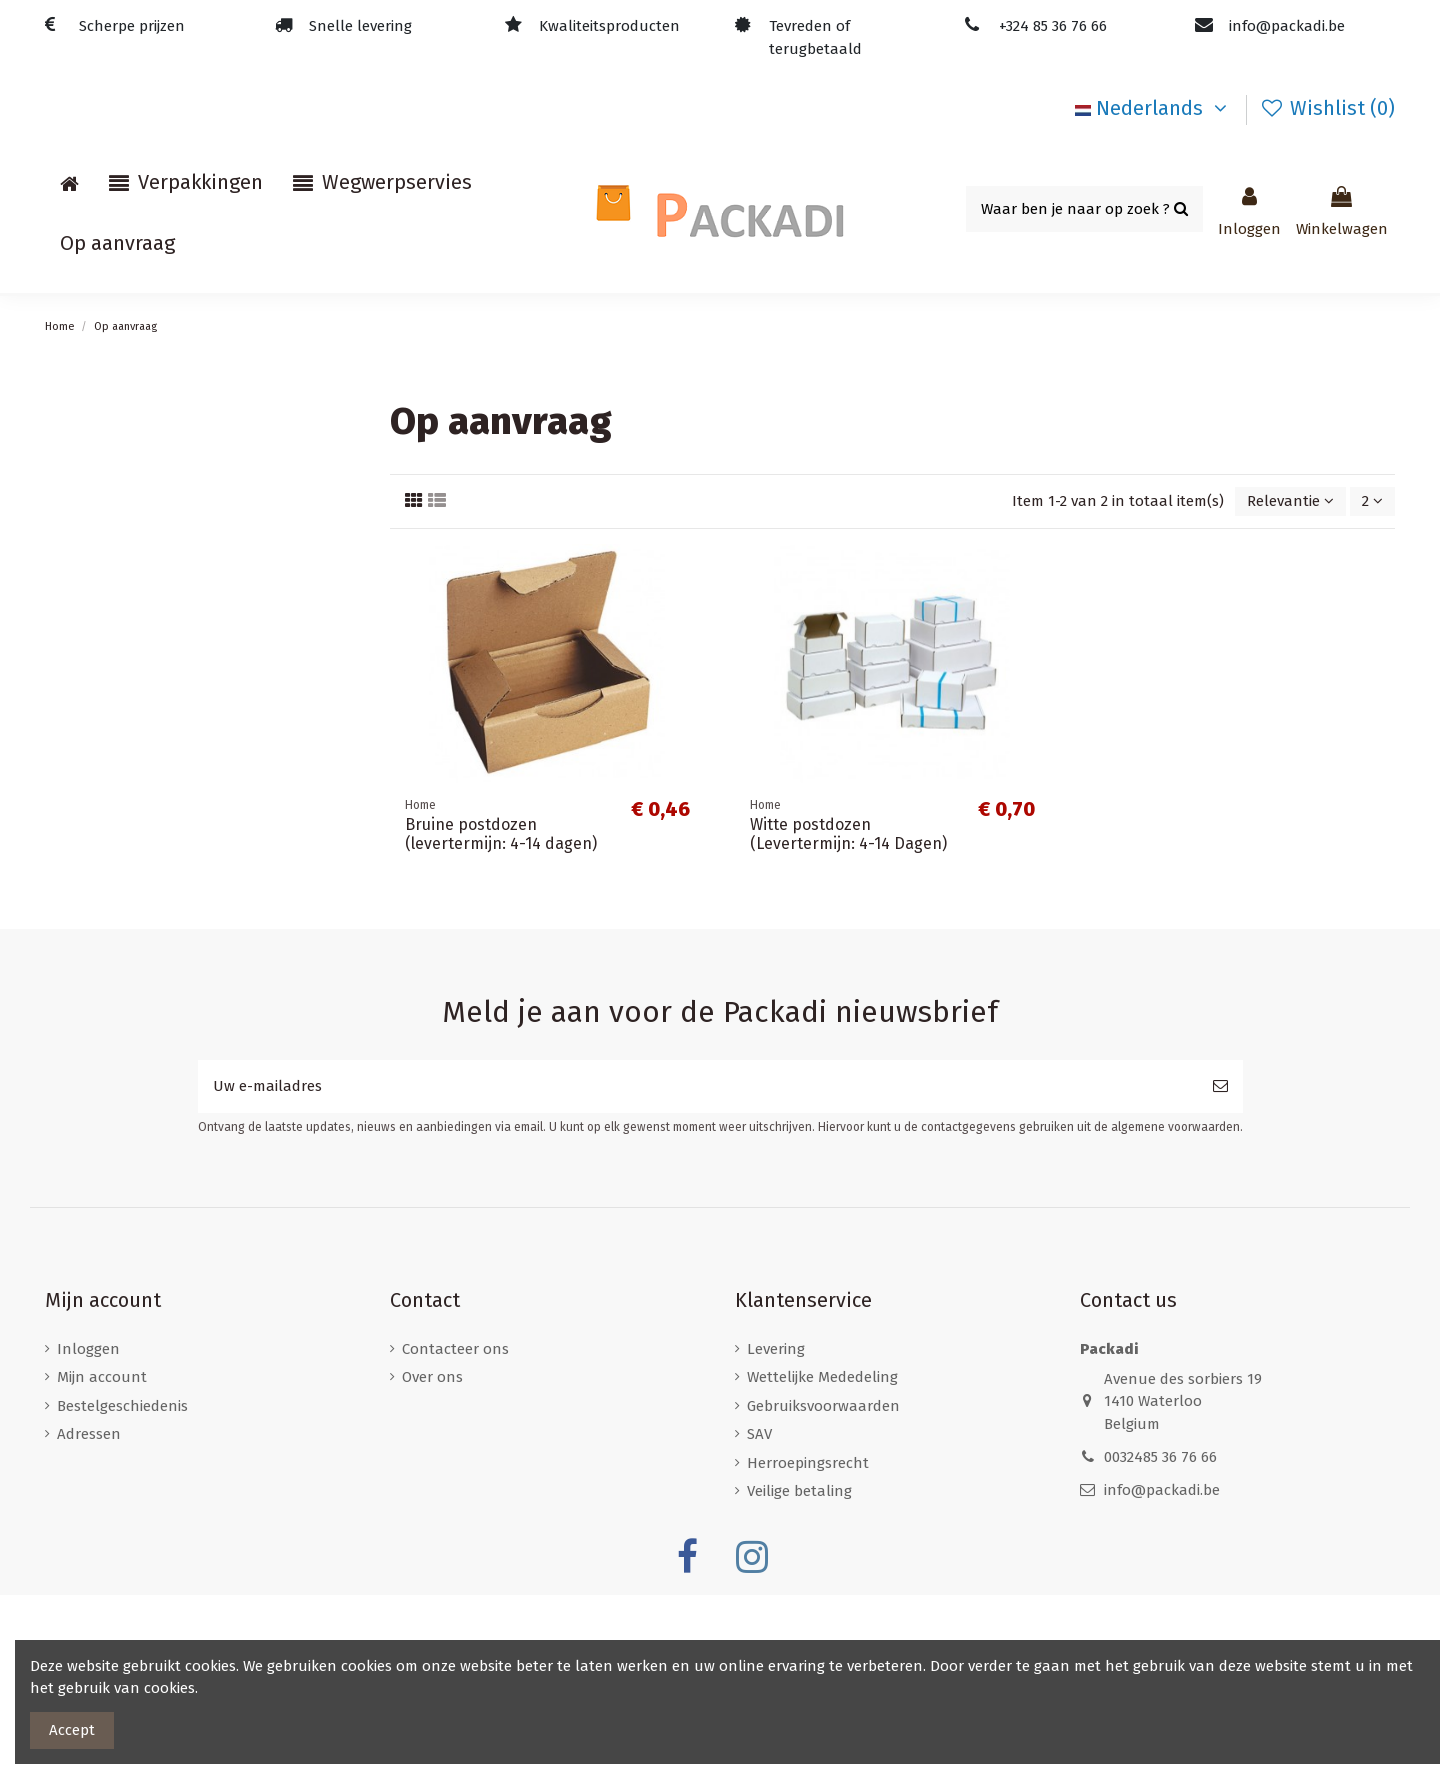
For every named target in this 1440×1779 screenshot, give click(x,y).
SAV (759, 1618)
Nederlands (1154, 108)
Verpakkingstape (115, 680)
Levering (776, 1533)
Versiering (90, 980)
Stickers (83, 1055)
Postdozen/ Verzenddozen (149, 717)
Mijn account (102, 1561)
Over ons (432, 1561)
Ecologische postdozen (136, 792)
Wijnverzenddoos (115, 867)
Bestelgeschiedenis (122, 1590)
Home (77, 417)
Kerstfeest (92, 1017)
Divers (77, 530)
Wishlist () (1327, 108)
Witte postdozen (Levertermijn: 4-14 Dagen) (848, 834)
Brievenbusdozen (117, 830)
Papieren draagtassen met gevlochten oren (208, 567)
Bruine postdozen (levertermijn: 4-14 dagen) (501, 834)
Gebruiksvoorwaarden (823, 1590)
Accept (72, 1730)
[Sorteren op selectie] (1290, 501)
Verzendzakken (110, 942)
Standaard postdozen (133, 755)
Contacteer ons (455, 1533)
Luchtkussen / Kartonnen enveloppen (192, 455)
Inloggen (88, 1533)
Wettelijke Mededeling (822, 1561)
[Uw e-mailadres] (698, 1271)
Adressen (89, 1618)
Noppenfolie (100, 492)
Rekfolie (84, 642)
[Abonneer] (1220, 1271)
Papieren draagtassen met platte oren (190, 605)
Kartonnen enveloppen (139, 905)
